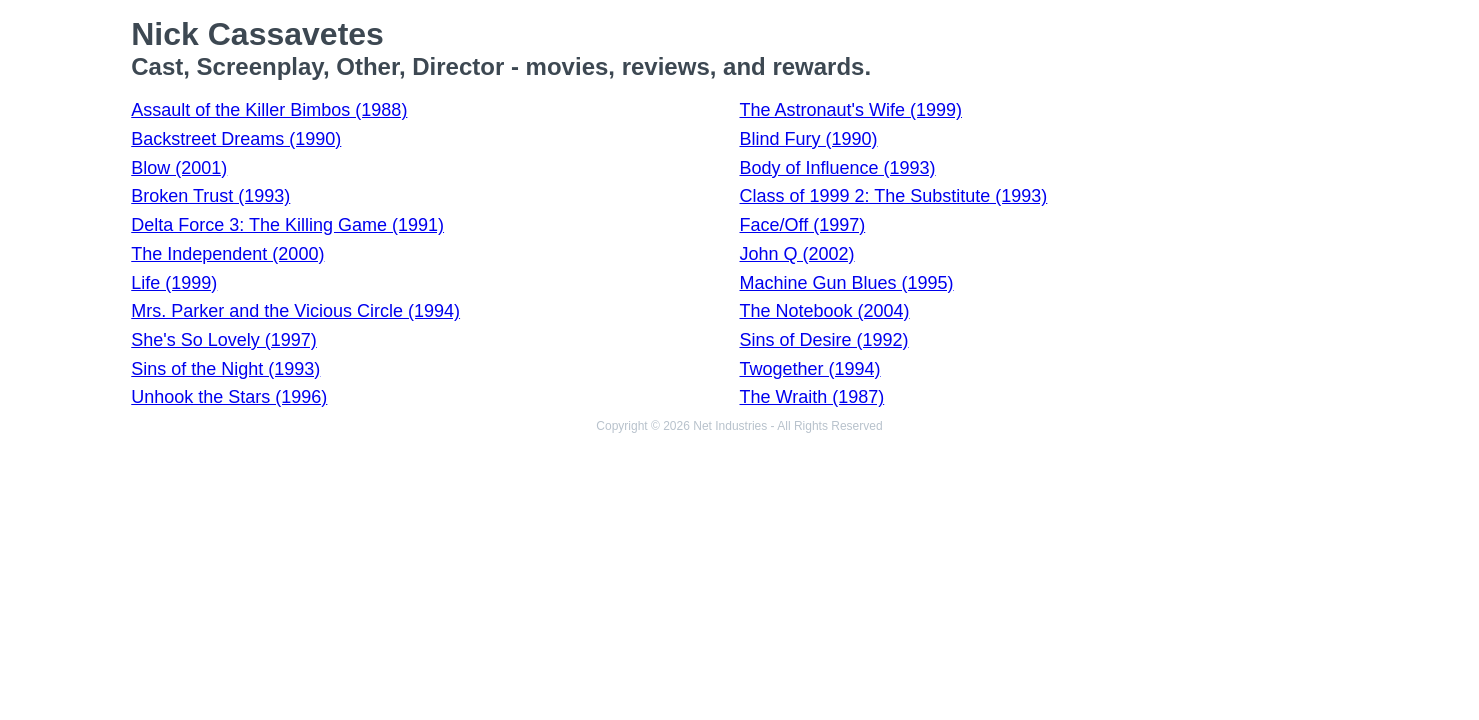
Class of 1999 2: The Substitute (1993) (893, 196)
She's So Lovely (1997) (224, 340)
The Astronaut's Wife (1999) (850, 110)
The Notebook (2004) (824, 311)
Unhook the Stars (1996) (229, 397)
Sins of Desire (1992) (823, 340)
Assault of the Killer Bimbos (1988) (269, 110)
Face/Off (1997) (802, 225)
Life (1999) (174, 283)
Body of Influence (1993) (837, 168)
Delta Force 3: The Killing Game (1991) (287, 225)
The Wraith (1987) (811, 397)
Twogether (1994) (809, 369)
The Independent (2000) (227, 254)
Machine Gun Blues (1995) (846, 283)
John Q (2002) (796, 254)
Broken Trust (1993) (210, 196)
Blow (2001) (179, 168)
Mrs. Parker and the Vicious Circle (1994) (295, 311)
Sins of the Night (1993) (225, 369)
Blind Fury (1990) (808, 139)
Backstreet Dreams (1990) (236, 139)
